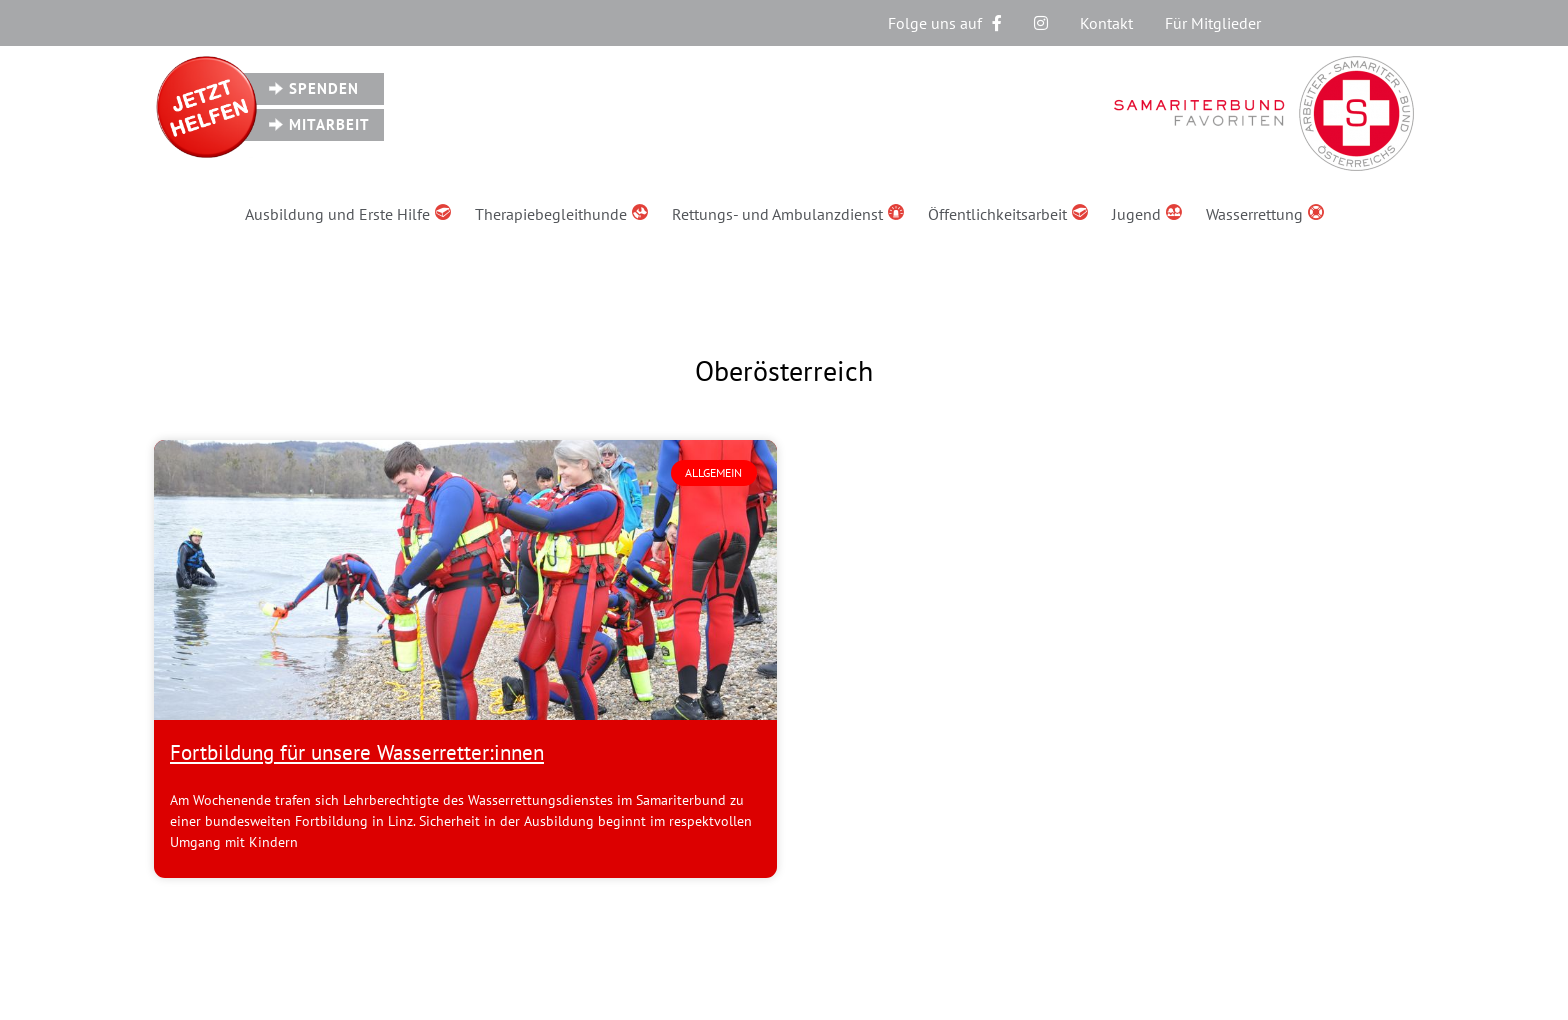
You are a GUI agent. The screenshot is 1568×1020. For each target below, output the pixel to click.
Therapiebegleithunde (561, 214)
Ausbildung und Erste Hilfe (348, 214)
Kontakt (1106, 23)
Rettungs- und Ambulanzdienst (788, 214)
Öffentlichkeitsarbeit (1008, 214)
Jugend (1147, 214)
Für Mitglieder (1213, 23)
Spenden (324, 88)
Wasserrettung (1265, 214)
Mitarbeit (329, 124)
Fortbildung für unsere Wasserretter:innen (357, 752)
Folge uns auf (945, 23)
